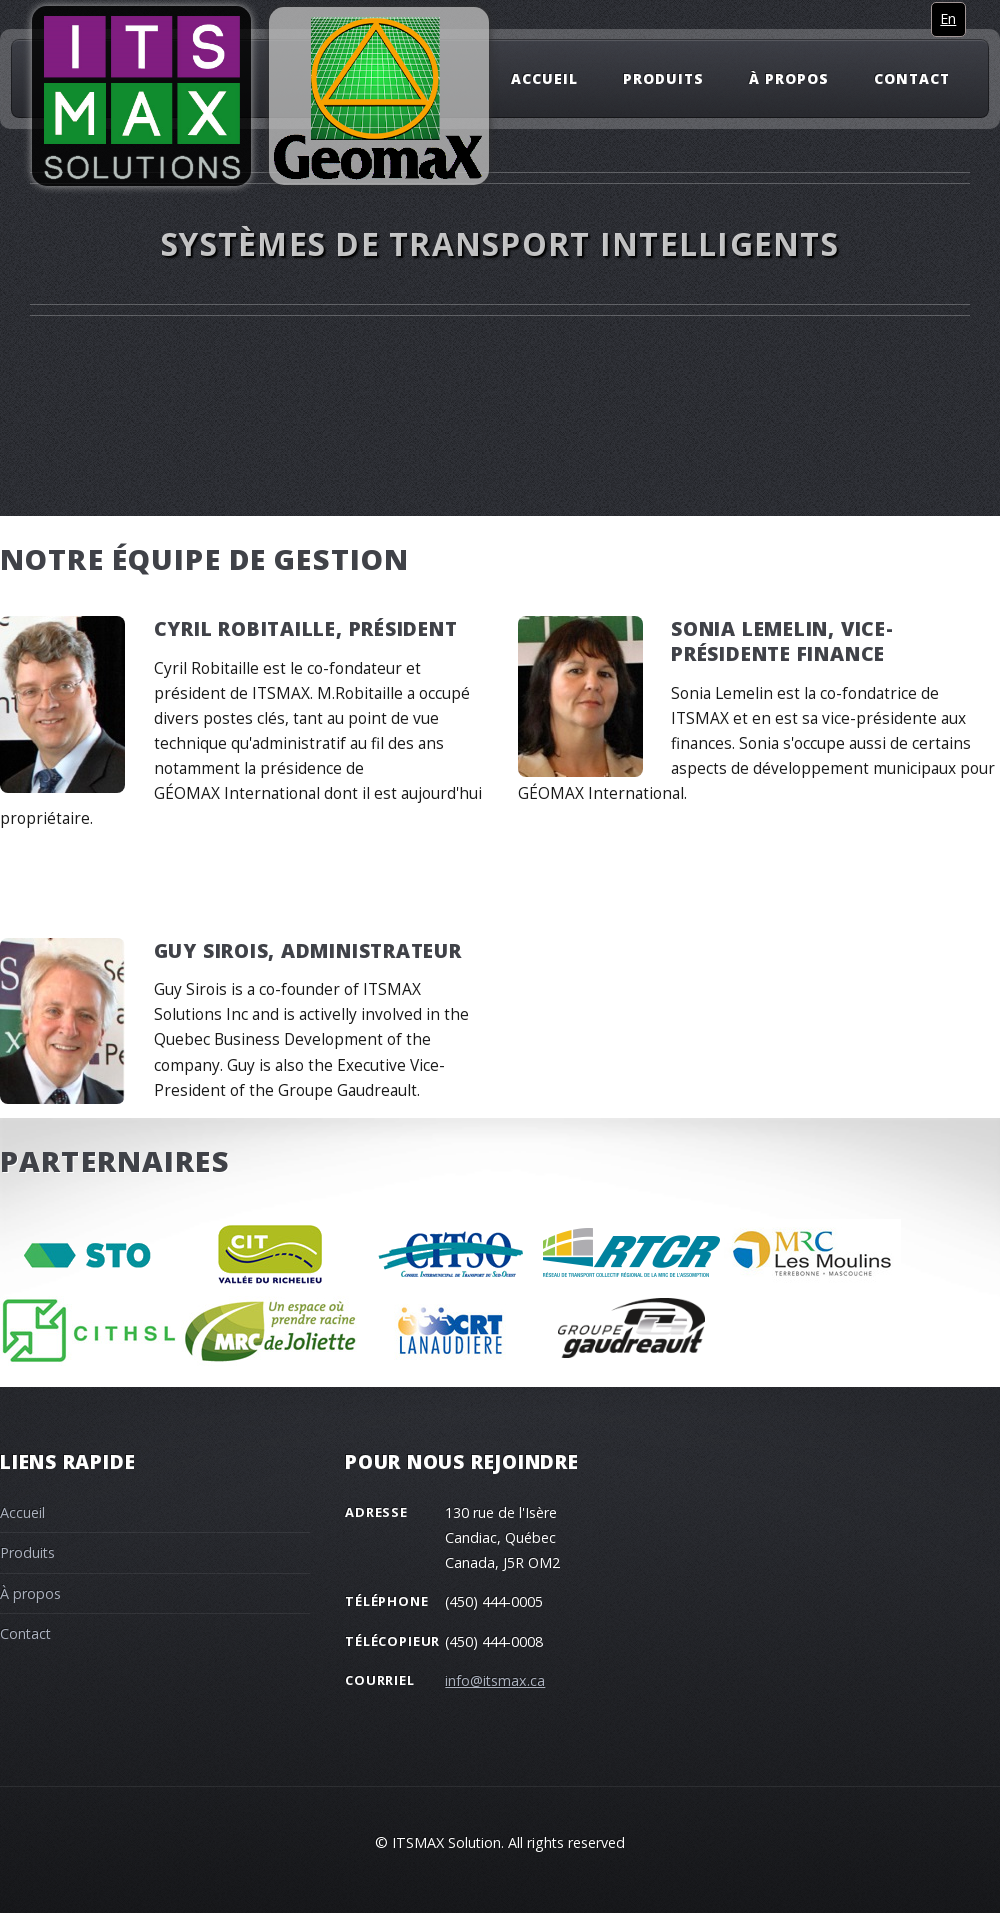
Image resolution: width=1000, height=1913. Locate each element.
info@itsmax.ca (495, 1680)
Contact (912, 77)
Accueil (544, 77)
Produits (663, 77)
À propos (789, 77)
